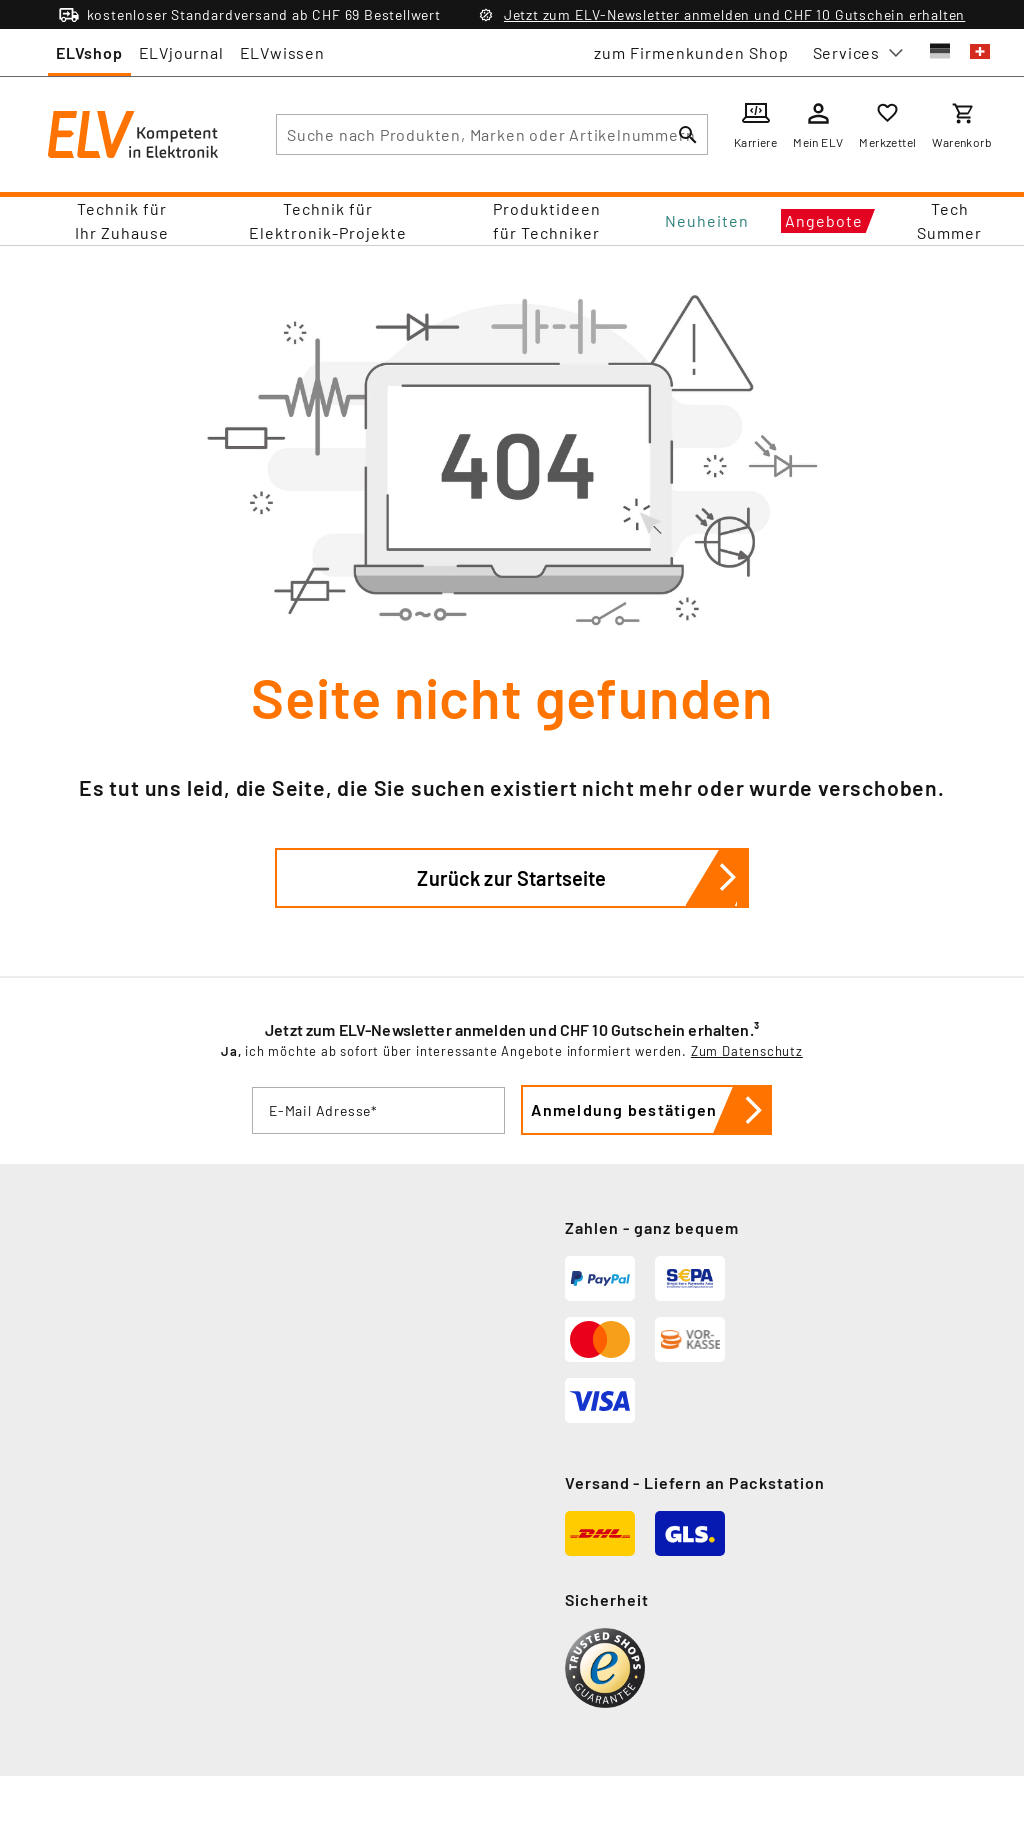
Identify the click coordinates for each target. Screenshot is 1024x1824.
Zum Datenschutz (747, 1051)
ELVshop (89, 52)
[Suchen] (688, 134)
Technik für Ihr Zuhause (122, 220)
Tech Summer (949, 220)
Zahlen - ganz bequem (652, 1227)
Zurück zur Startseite (583, 878)
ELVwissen (282, 52)
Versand (597, 1482)
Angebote (824, 220)
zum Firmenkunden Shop (691, 52)
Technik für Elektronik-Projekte (328, 220)
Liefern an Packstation (734, 1482)
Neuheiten (707, 220)
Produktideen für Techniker (547, 220)
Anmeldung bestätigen (653, 1110)
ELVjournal (181, 52)
